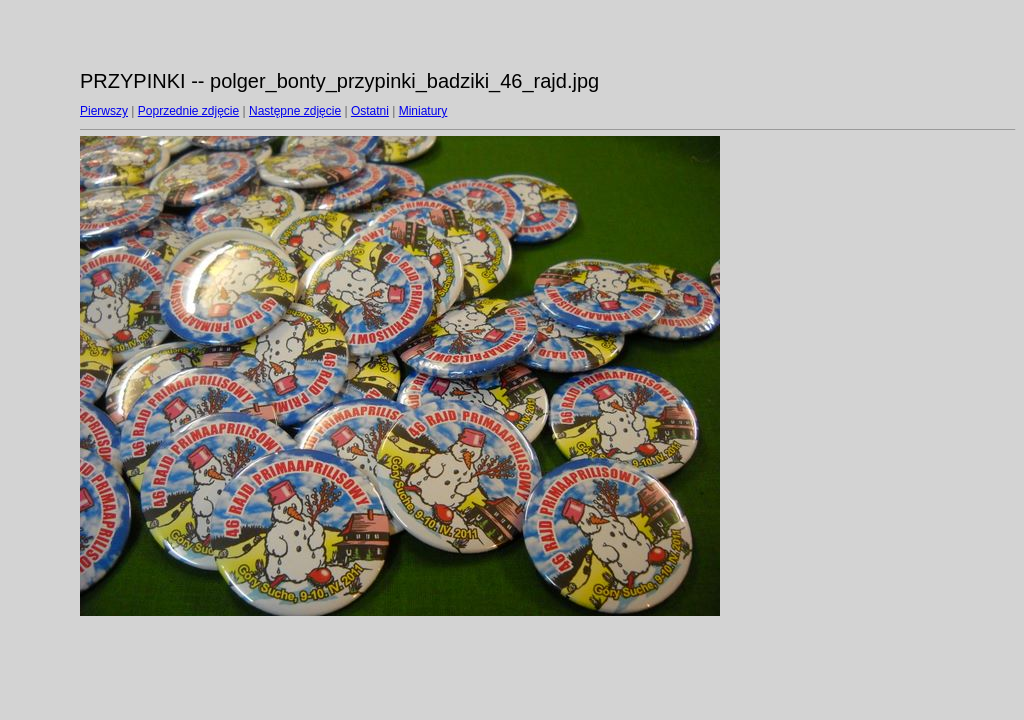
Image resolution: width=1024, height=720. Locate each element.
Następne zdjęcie (295, 111)
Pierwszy (104, 111)
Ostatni (370, 111)
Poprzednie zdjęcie (188, 111)
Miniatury (423, 111)
